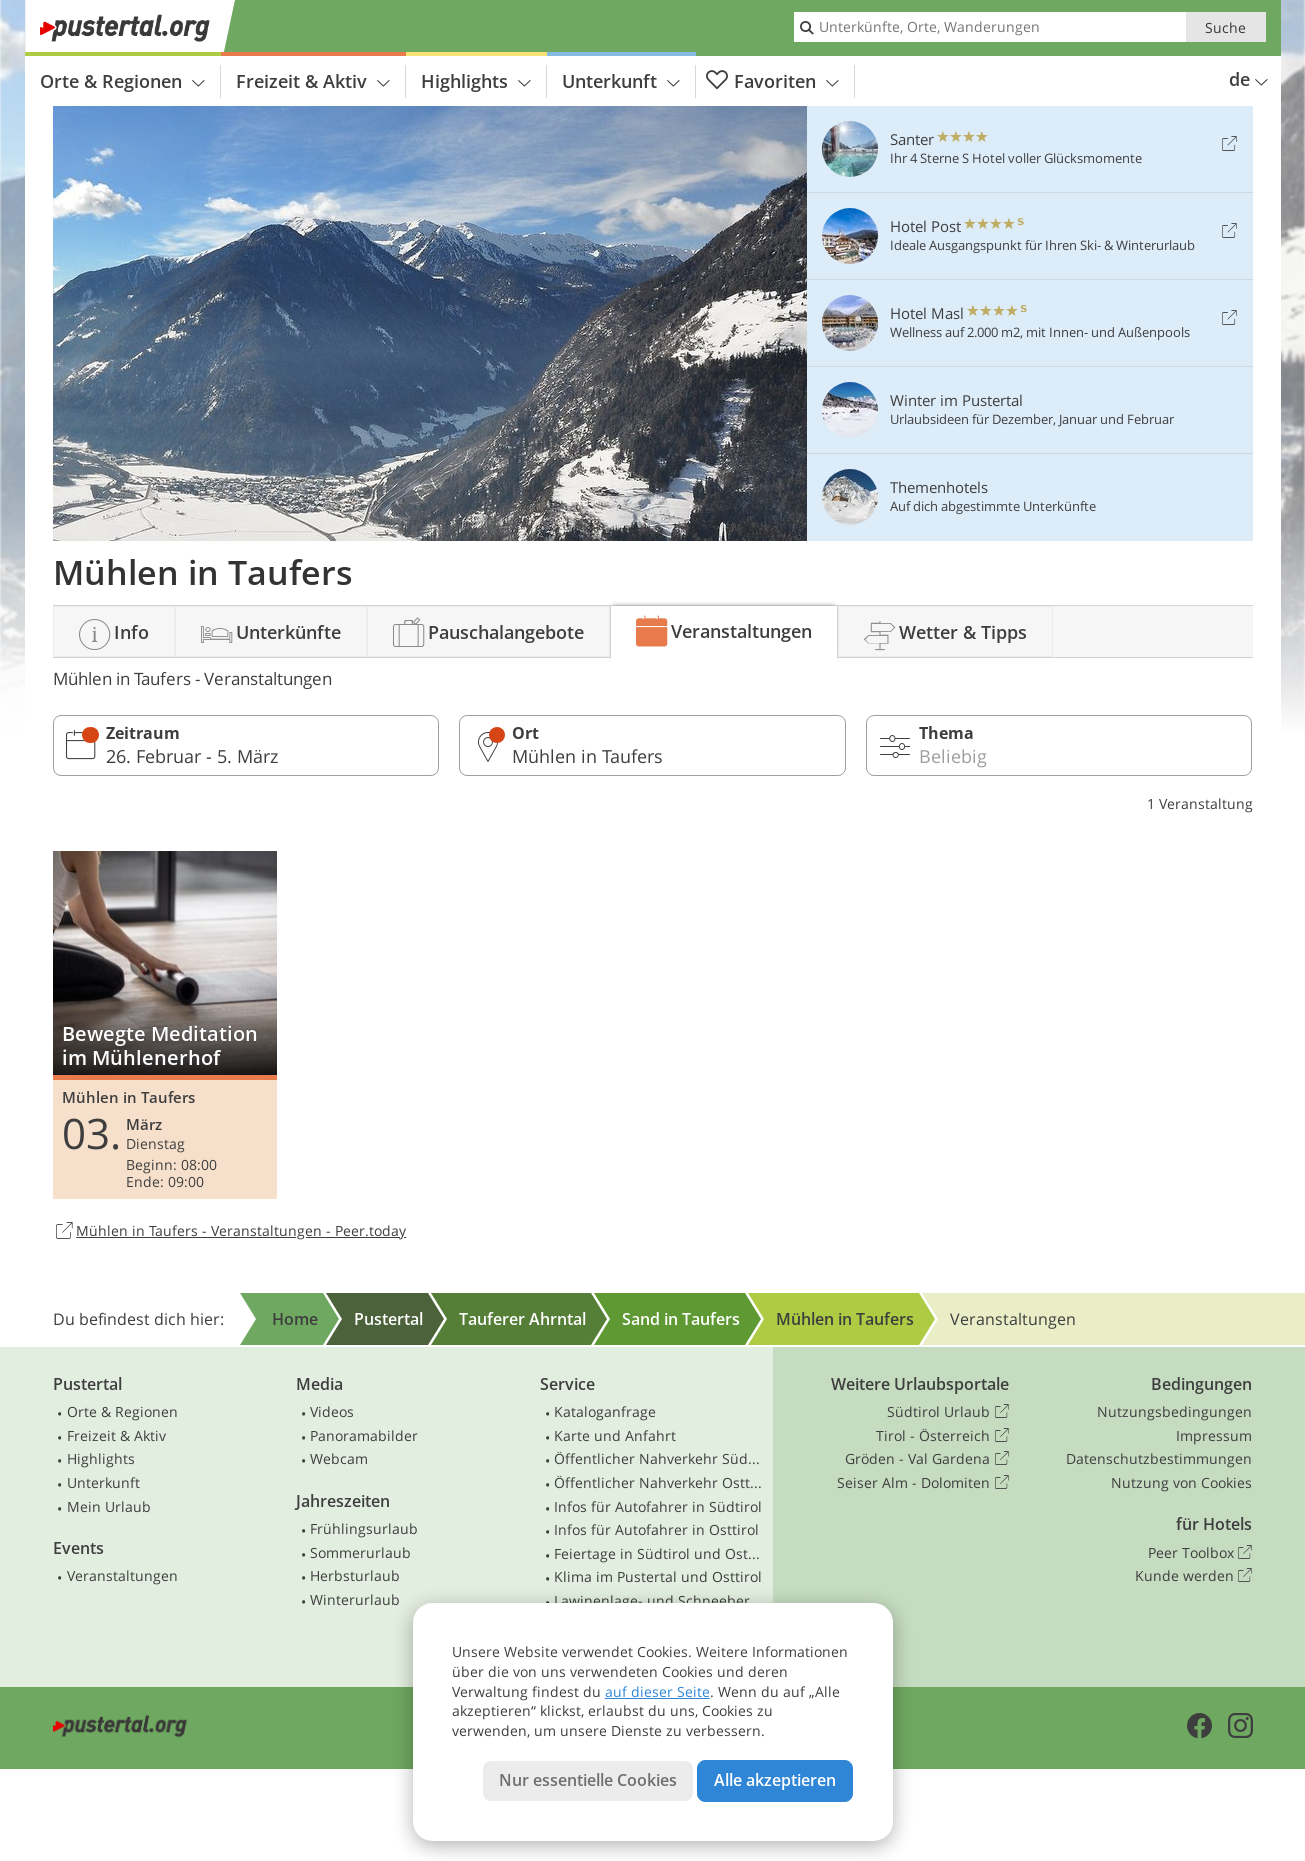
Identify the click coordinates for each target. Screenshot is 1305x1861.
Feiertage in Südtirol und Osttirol (659, 1553)
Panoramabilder (364, 1435)
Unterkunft (621, 81)
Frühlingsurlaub (364, 1528)
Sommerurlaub (360, 1552)
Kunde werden (1193, 1576)
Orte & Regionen (122, 81)
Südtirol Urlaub (947, 1412)
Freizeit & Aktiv (313, 81)
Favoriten (772, 81)
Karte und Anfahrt (615, 1435)
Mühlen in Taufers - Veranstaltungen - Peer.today (230, 1232)
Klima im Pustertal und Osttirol (658, 1576)
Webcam (339, 1458)
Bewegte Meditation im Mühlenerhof (165, 1025)
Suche (1225, 27)
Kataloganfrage (605, 1411)
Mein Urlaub (109, 1506)
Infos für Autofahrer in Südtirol (658, 1506)
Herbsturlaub (355, 1575)
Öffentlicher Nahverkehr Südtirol (659, 1458)
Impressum (1214, 1435)
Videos (332, 1411)
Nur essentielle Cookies (588, 1780)
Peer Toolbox (1200, 1553)
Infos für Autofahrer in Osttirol (656, 1529)
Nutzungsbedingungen (1174, 1411)
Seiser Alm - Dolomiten (922, 1483)
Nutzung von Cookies (1181, 1482)
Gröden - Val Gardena (926, 1459)
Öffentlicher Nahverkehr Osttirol (659, 1482)
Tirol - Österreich (942, 1436)
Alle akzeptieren (775, 1780)
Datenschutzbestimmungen (1159, 1458)
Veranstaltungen (122, 1575)
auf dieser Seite (657, 1691)
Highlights (476, 81)
